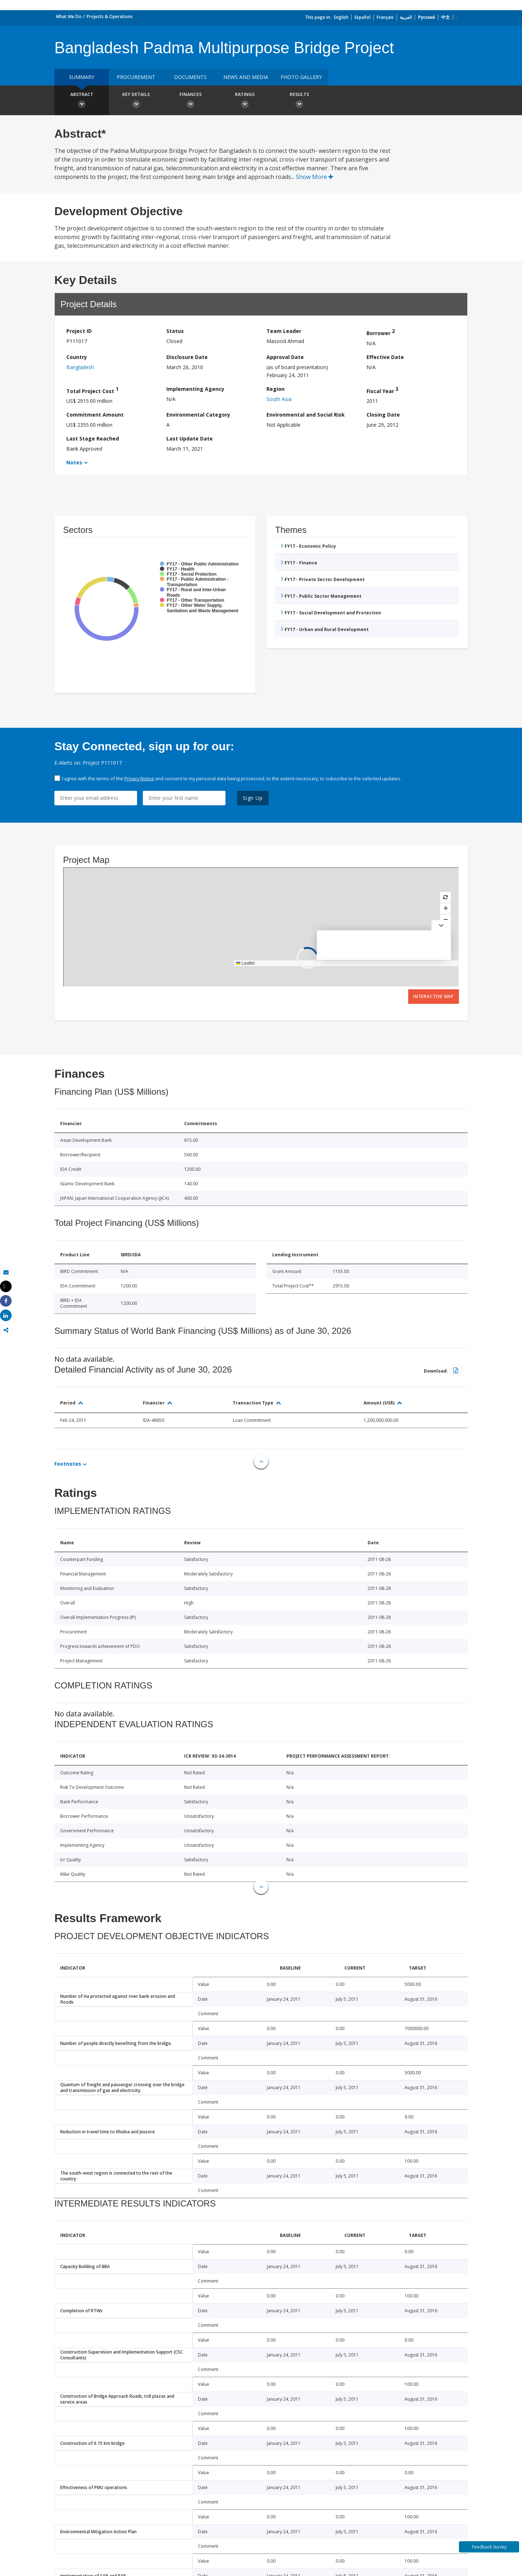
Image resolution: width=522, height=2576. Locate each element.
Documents (190, 77)
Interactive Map (433, 996)
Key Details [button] (136, 101)
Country (76, 357)
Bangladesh (80, 367)
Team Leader (283, 330)
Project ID (79, 330)
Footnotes (67, 1463)
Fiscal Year (382, 389)
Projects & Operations (110, 16)
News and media (245, 77)
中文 (445, 17)
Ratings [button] (244, 101)
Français (385, 17)
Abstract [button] (81, 101)
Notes (74, 462)
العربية (406, 17)
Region (275, 388)
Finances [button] (190, 101)
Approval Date (285, 357)
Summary (81, 77)
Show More (314, 177)
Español (362, 17)
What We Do (69, 16)
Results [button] (299, 101)
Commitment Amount (95, 414)
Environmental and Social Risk (305, 414)
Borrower (380, 332)
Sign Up (253, 797)
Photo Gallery (301, 77)
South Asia (278, 399)
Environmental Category (198, 414)
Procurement (136, 77)
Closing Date (383, 414)
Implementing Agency (195, 388)
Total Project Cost (92, 389)
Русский (426, 17)
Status (175, 330)
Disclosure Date (187, 357)
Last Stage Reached (92, 438)
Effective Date (385, 357)
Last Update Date (189, 438)
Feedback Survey (489, 2547)
